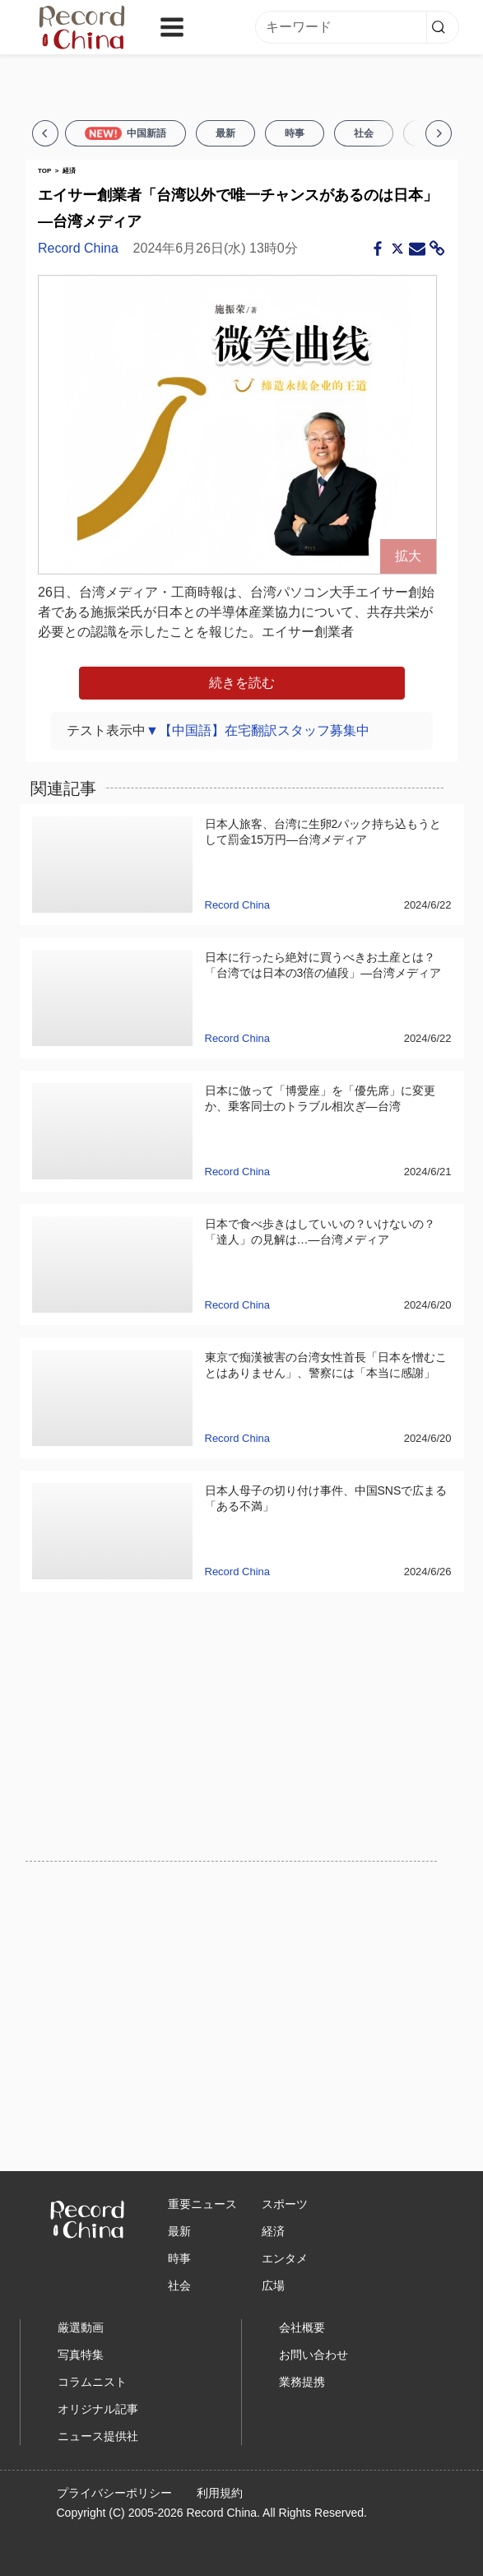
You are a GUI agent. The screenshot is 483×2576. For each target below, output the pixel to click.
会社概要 (302, 2327)
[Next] (438, 133)
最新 (225, 133)
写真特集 (81, 2354)
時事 (294, 133)
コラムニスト (92, 2381)
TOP (44, 170)
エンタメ (285, 2258)
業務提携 (302, 2381)
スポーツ (285, 2204)
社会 (364, 133)
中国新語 (125, 133)
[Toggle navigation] (172, 27)
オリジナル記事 (98, 2409)
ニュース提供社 (98, 2436)
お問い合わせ (313, 2354)
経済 (69, 170)
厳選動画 (81, 2327)
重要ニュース (202, 2204)
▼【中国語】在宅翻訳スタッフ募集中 (257, 730)
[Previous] (45, 133)
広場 (273, 2285)
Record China (78, 248)
